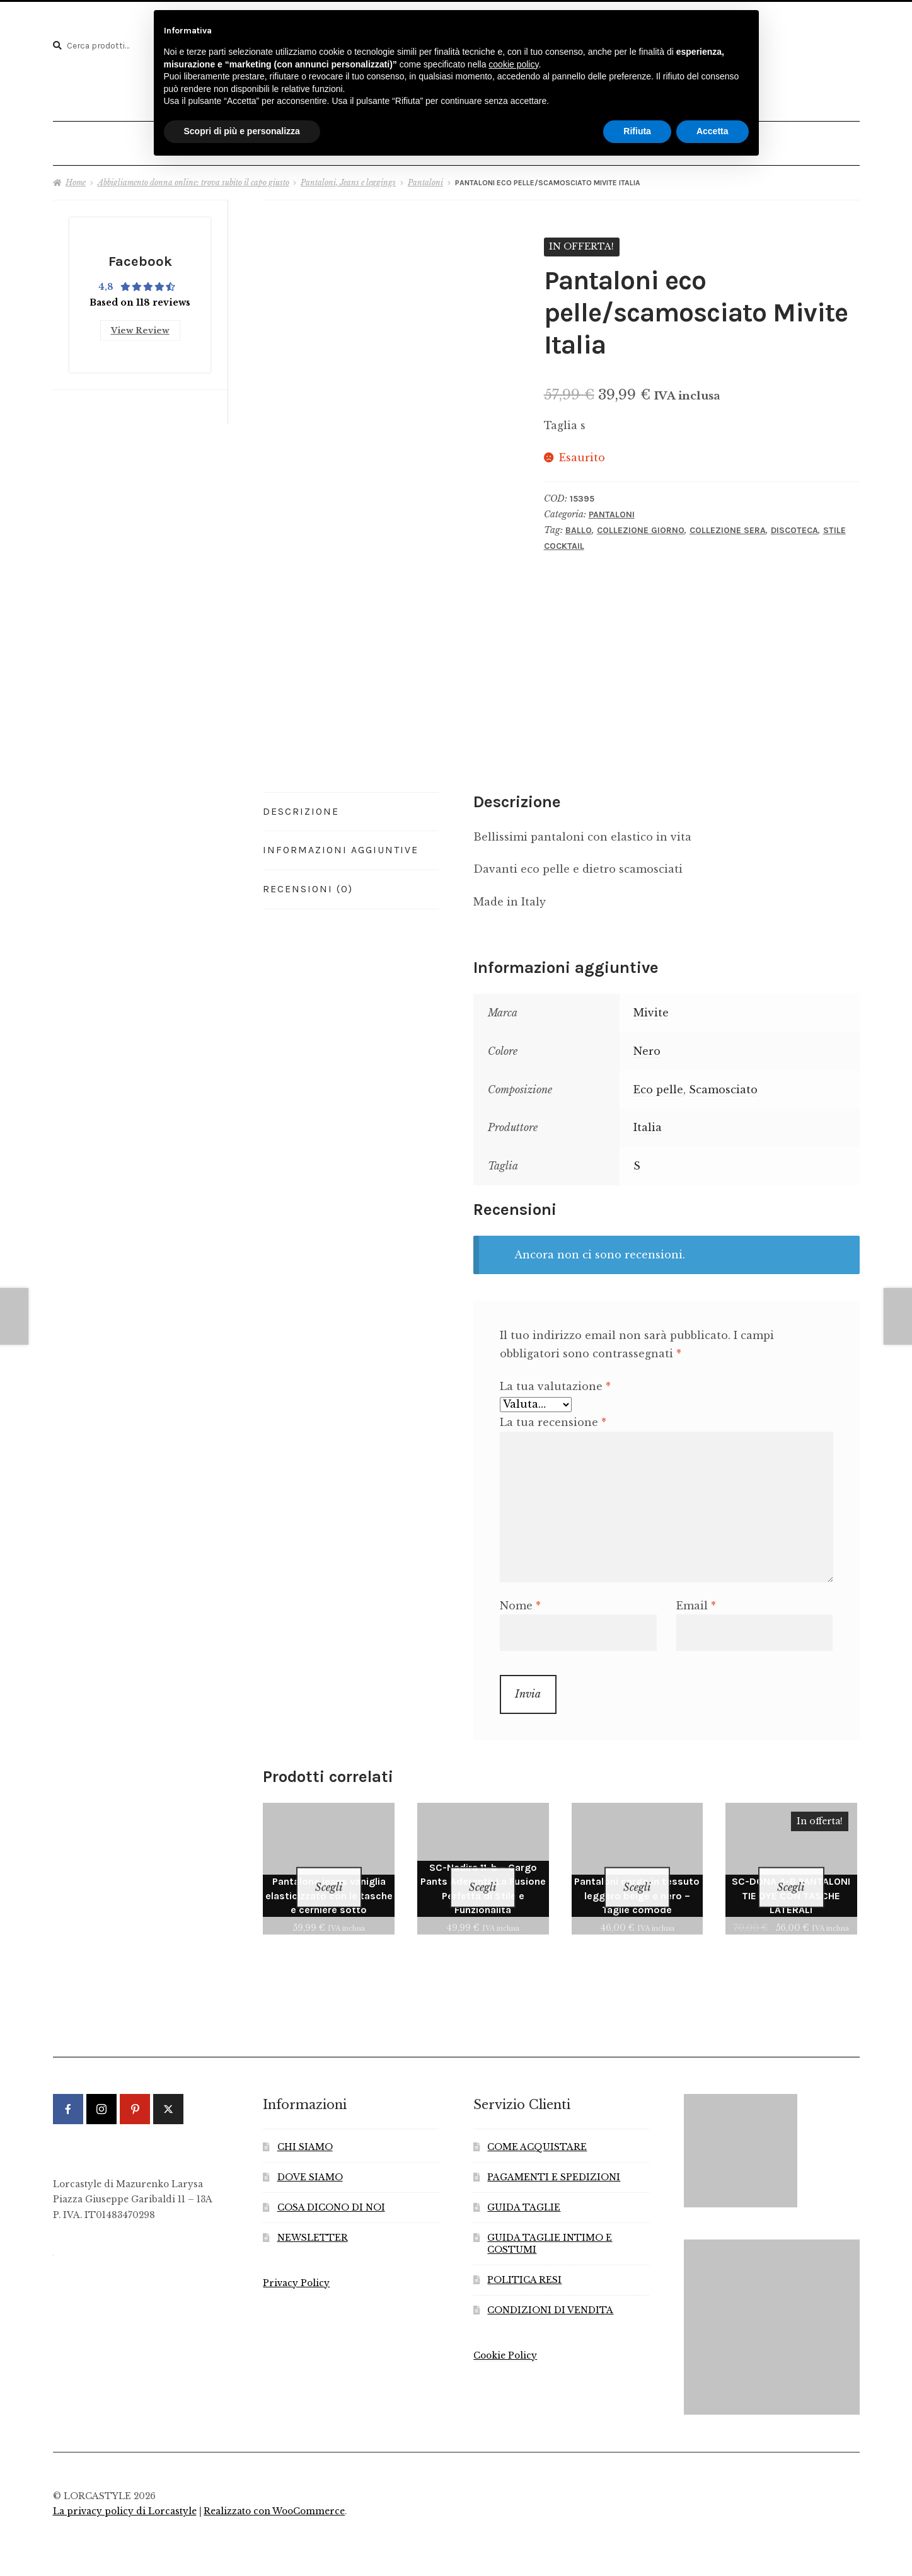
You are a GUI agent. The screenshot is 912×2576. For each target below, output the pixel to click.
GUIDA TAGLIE (523, 2185)
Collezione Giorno (640, 524)
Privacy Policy (296, 2260)
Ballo (578, 524)
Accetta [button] (712, 131)
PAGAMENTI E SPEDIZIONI (553, 2155)
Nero (647, 1044)
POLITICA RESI (524, 2257)
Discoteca (794, 524)
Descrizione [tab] (301, 805)
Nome (520, 1599)
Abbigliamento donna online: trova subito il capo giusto (193, 176)
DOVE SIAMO (310, 2155)
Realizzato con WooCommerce (274, 2489)
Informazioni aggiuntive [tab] (340, 844)
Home (76, 176)
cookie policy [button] (513, 64)
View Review (140, 321)
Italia (647, 1121)
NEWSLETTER (312, 2215)
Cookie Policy (505, 2333)
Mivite (651, 1006)
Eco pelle (658, 1083)
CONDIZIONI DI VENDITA (550, 2287)
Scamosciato (723, 1083)
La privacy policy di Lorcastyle (125, 2489)
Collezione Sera (728, 524)
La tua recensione (553, 1416)
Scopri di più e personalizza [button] (242, 131)
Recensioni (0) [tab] (308, 883)
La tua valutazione (555, 1380)
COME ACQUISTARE (537, 2125)
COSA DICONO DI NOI (331, 2185)
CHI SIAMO (305, 2125)
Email (696, 1599)
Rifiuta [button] (637, 131)
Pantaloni (425, 176)
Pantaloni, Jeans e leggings (348, 176)
